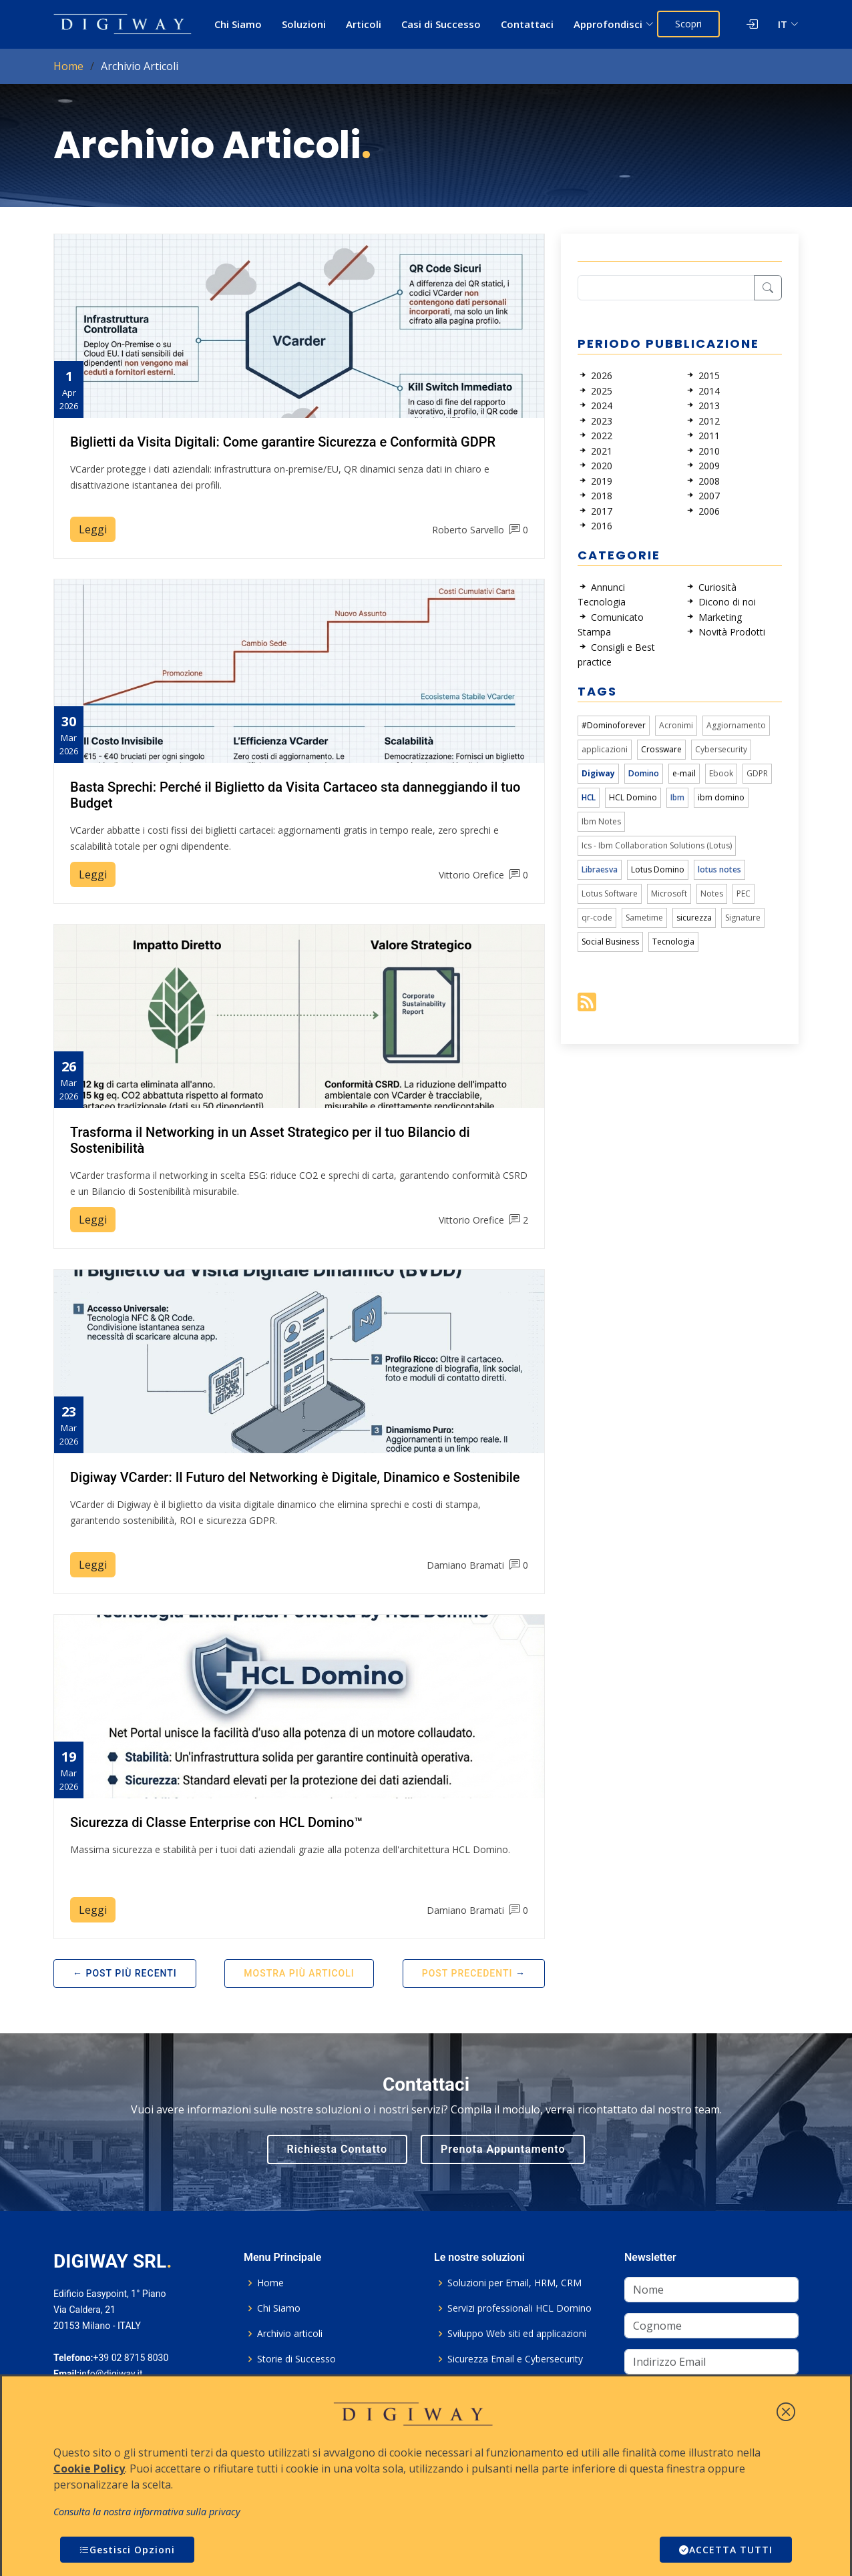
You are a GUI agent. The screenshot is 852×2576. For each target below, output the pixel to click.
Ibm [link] (677, 797)
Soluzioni (304, 24)
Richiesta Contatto (337, 2149)
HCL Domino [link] (633, 797)
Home (68, 66)
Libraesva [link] (600, 869)
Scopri (688, 23)
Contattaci (527, 24)
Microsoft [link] (669, 893)
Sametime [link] (644, 917)
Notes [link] (711, 893)
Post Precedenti (467, 1973)
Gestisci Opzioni (127, 2549)
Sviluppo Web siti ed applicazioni (516, 2333)
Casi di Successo (441, 24)
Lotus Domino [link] (657, 869)
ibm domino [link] (721, 797)
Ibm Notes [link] (601, 821)
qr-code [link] (597, 917)
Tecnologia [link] (673, 941)
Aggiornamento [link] (736, 725)
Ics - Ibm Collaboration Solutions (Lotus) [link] (657, 845)
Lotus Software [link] (610, 893)
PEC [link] (743, 893)
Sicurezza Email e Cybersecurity (515, 2359)
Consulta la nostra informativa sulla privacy (146, 2511)
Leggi (93, 529)
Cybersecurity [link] (721, 749)
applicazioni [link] (605, 749)
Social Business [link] (610, 941)
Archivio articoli (290, 2333)
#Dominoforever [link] (614, 725)
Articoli (363, 24)
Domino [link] (643, 773)
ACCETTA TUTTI (726, 2549)
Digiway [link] (598, 773)
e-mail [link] (684, 773)
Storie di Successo (296, 2359)
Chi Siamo (238, 24)
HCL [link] (589, 797)
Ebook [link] (721, 773)
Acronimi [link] (676, 725)
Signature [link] (743, 917)
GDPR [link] (757, 773)
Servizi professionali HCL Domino (519, 2308)
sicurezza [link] (694, 917)
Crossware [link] (661, 749)
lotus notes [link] (719, 869)
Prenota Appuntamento (503, 2149)
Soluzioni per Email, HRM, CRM (514, 2283)
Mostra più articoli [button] (299, 1973)
